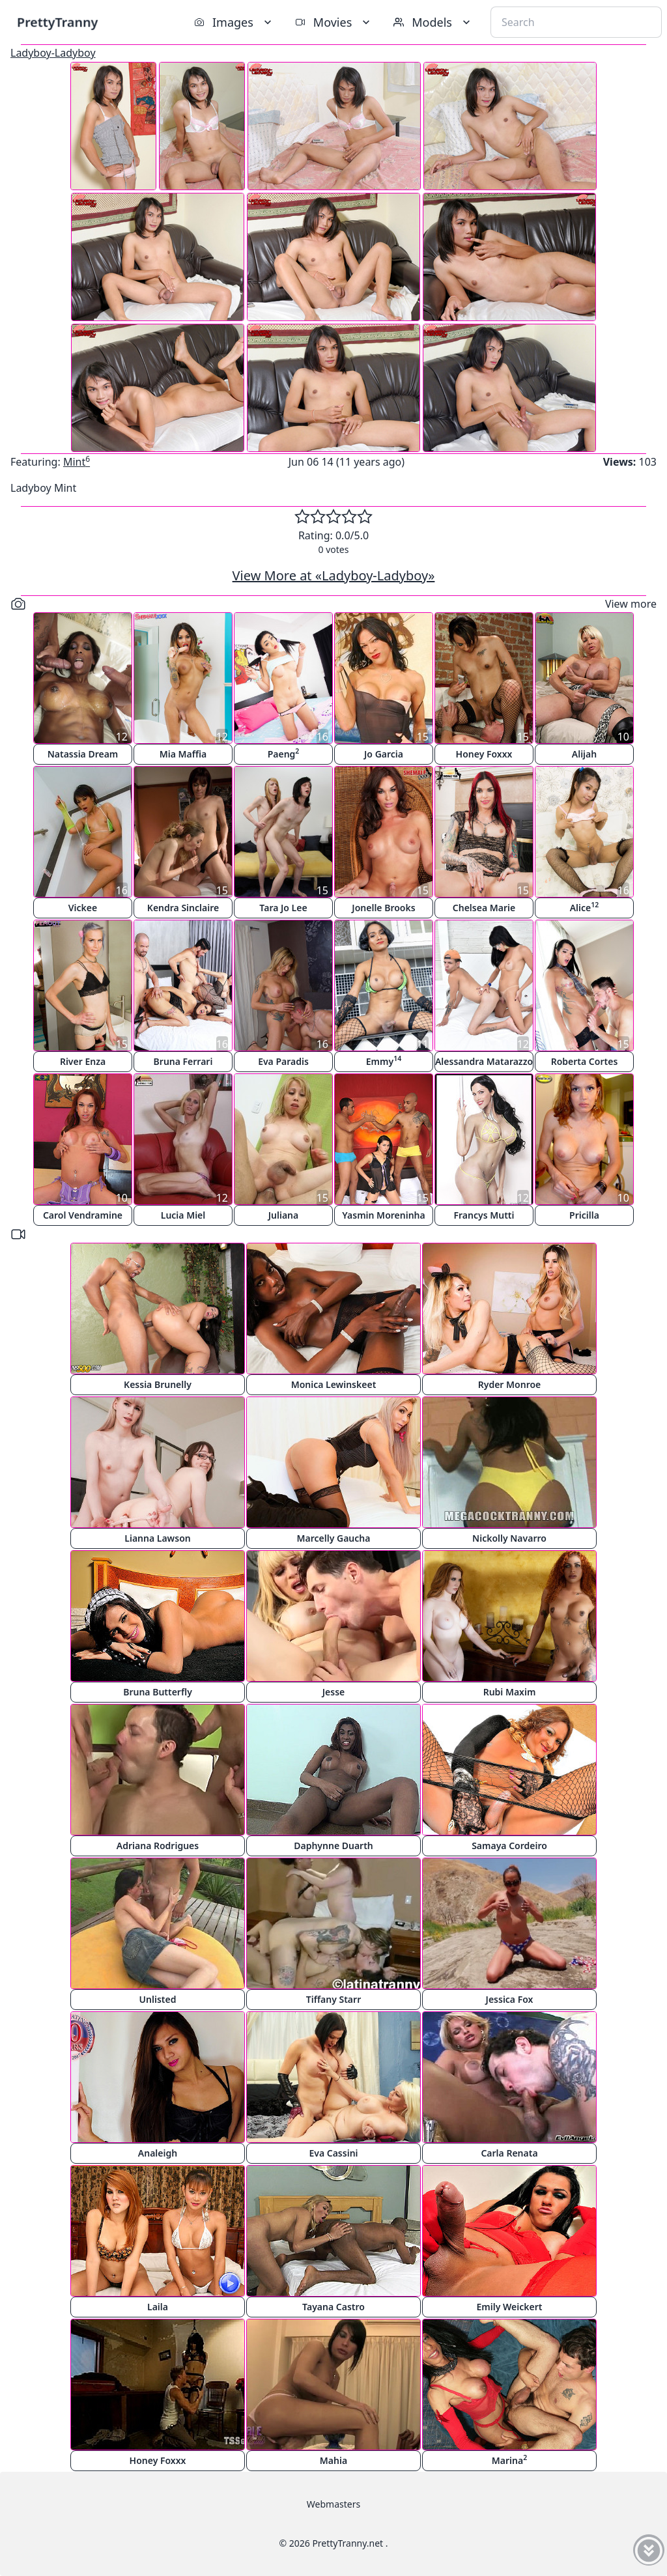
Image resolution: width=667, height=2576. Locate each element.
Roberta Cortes (584, 1061)
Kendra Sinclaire (183, 907)
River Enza (83, 1061)
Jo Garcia (383, 754)
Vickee (82, 907)
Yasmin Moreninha (383, 1215)
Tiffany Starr (333, 1999)
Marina (509, 2460)
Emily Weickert (510, 2306)
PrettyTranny (57, 22)
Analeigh (157, 2153)
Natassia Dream (83, 754)
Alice (584, 907)
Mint (76, 462)
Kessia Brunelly (158, 1384)
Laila (157, 2306)
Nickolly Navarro (509, 1538)
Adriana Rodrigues (158, 1845)
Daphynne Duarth (333, 1845)
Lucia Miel (183, 1215)
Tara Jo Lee (283, 907)
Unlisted (158, 1999)
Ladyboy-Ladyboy (53, 53)
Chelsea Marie (484, 907)
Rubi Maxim (509, 1692)
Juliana (283, 1215)
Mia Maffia (183, 754)
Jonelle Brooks (383, 907)
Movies (334, 22)
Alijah (584, 754)
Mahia (333, 2460)
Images (234, 22)
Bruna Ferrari (183, 1061)
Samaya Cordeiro (509, 1845)
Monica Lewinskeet (333, 1384)
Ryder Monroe (509, 1384)
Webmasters (333, 2504)
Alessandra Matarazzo (484, 1061)
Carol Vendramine (82, 1215)
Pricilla (584, 1215)
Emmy (383, 1061)
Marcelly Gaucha (334, 1538)
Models (433, 22)
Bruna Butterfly (157, 1692)
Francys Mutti (484, 1215)
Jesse (333, 1692)
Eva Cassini (333, 2153)
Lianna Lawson (157, 1538)
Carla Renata (509, 2153)
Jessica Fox (509, 1999)
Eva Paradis (283, 1061)
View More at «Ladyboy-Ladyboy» (334, 575)
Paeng (284, 753)
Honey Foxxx (484, 754)
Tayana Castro (333, 2306)
